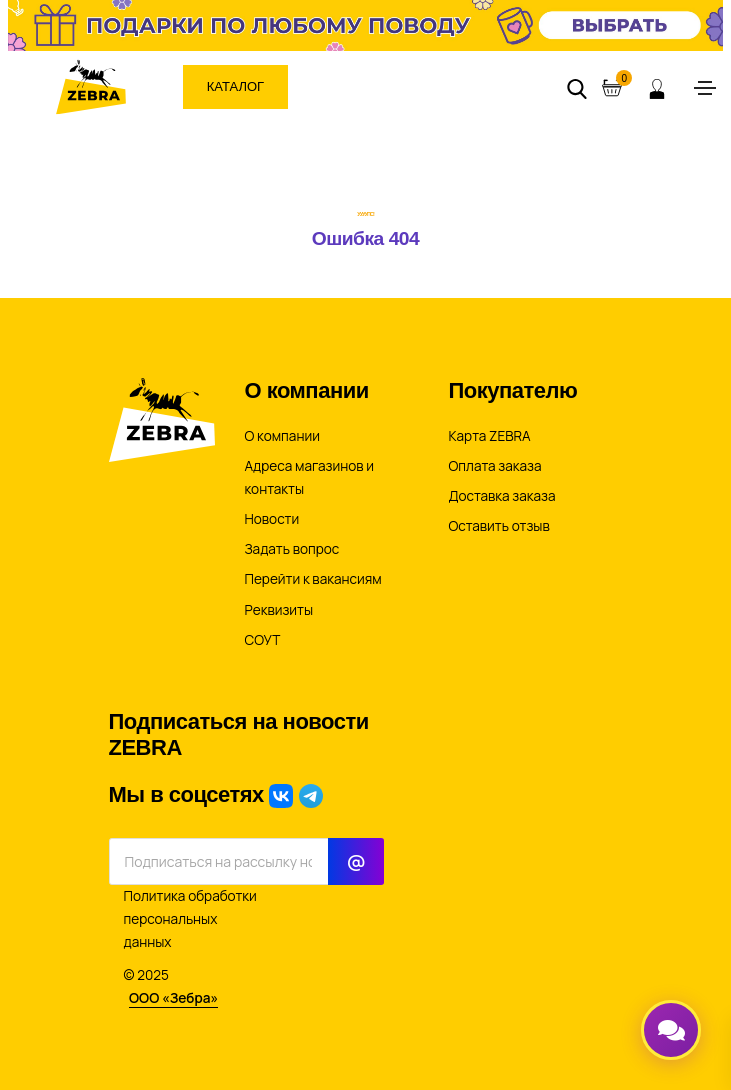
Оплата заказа (495, 466)
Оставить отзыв (499, 526)
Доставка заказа (502, 496)
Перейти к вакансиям (313, 579)
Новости (272, 519)
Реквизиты (279, 610)
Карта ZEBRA (490, 436)
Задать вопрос (292, 549)
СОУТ (263, 640)
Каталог (235, 86)
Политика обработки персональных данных (190, 919)
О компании (282, 436)
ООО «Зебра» (173, 998)
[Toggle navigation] (705, 88)
